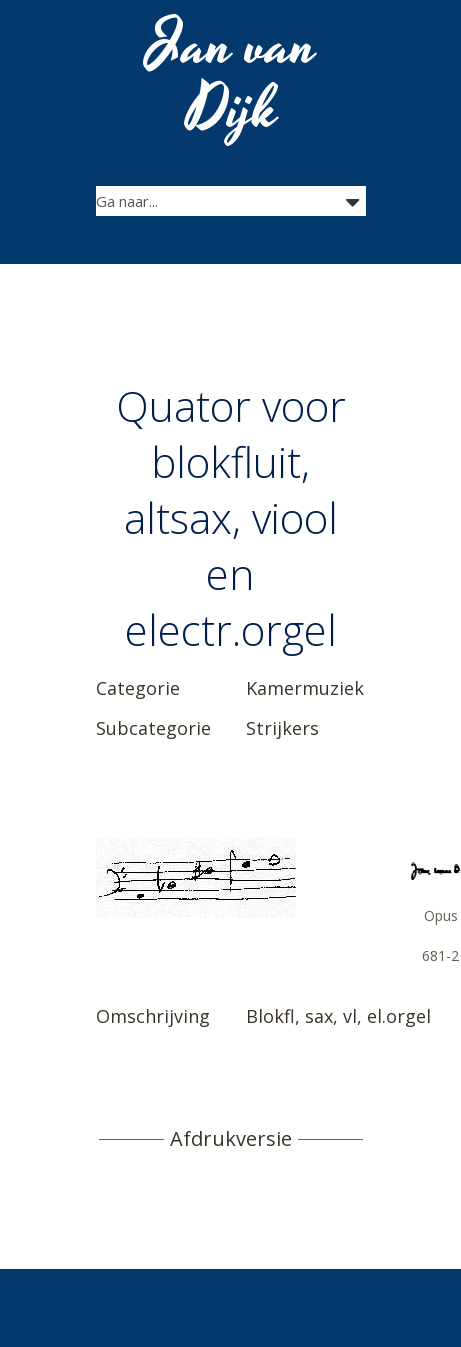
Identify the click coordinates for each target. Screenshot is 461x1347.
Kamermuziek (305, 688)
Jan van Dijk (232, 78)
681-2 (440, 955)
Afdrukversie (231, 1139)
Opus (441, 915)
